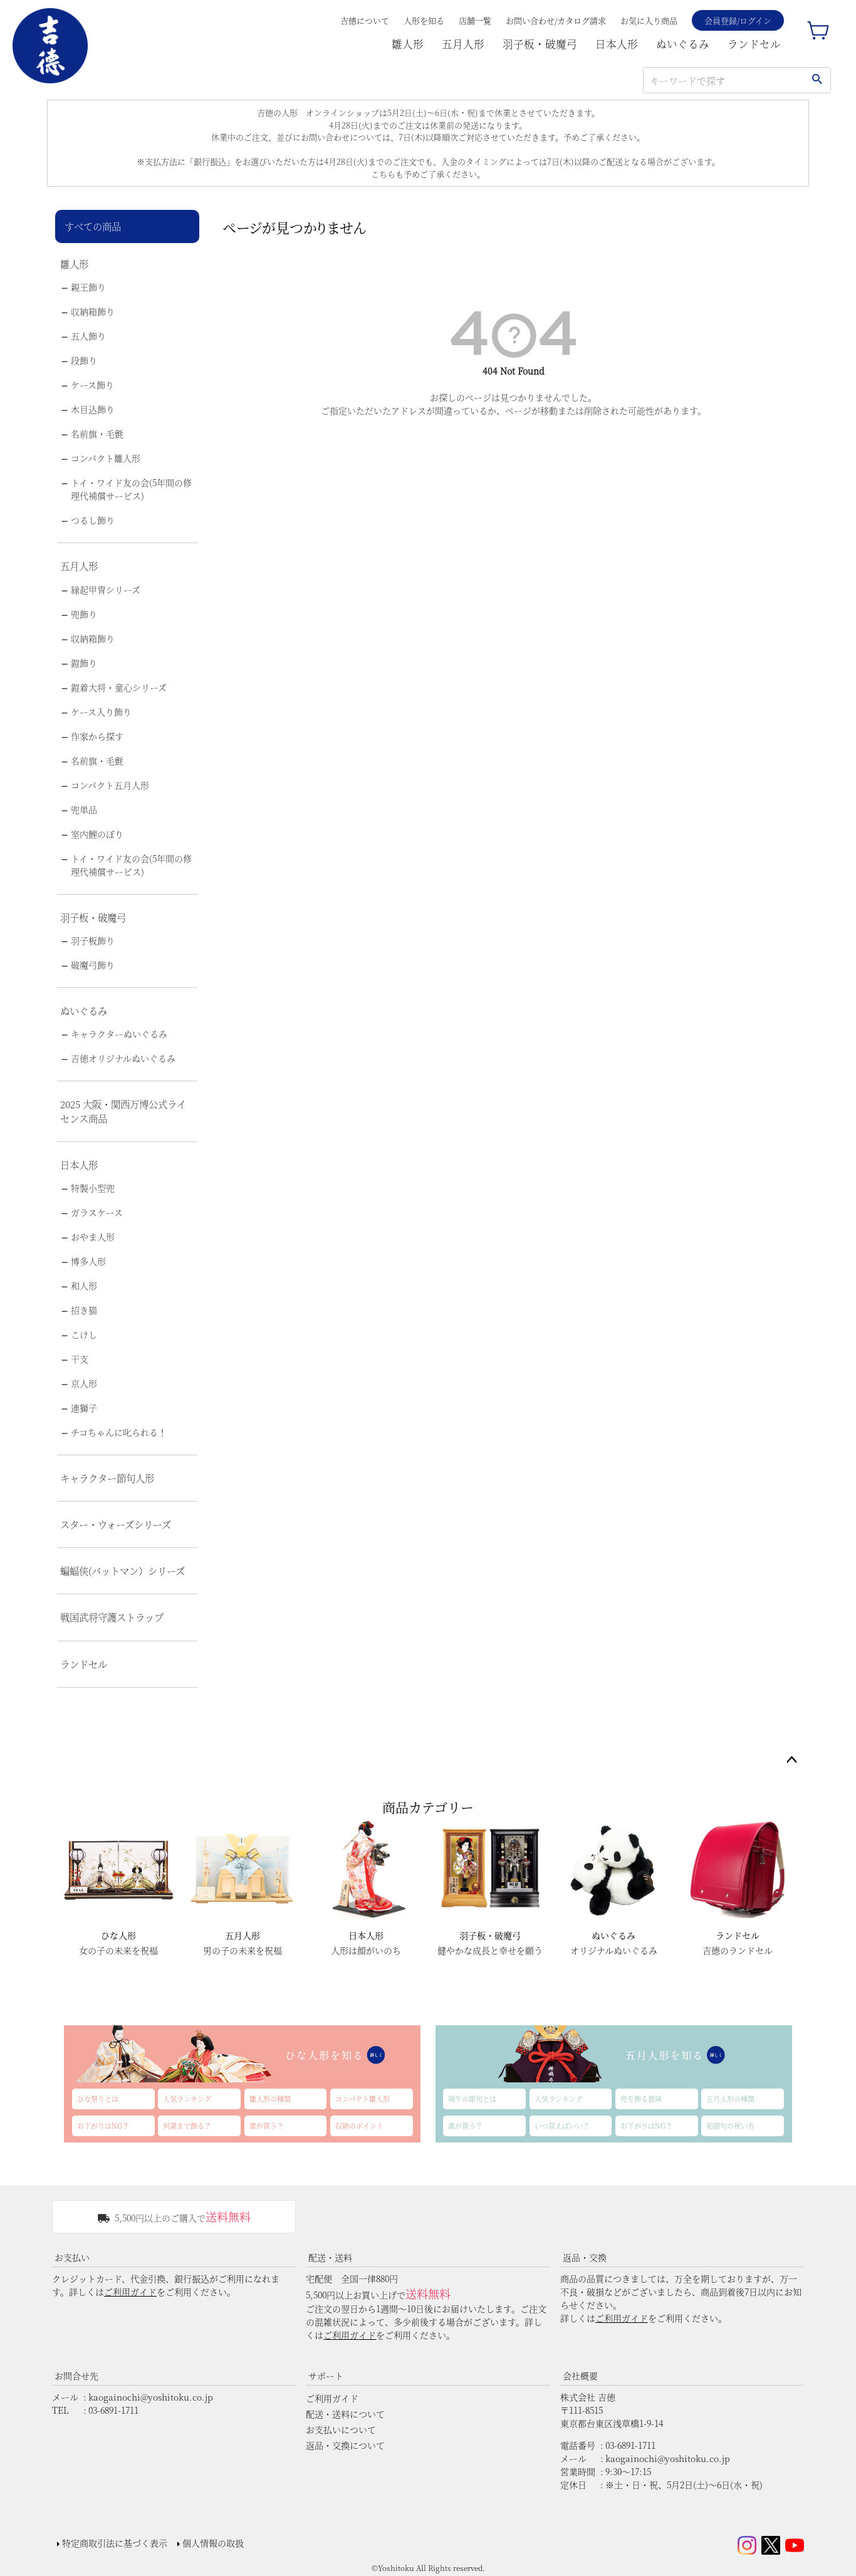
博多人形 (88, 1261)
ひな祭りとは (97, 2099)
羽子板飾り (93, 940)
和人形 (84, 1285)
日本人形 (616, 43)
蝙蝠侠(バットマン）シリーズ (122, 1570)
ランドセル (754, 43)
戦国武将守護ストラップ (112, 1617)
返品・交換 (585, 2257)
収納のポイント (359, 2126)
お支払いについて (341, 2429)
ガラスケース (97, 1212)
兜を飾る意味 (641, 2099)
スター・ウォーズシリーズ (115, 1524)
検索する (816, 80)
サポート (325, 2375)
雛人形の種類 (270, 2099)
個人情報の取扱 (213, 2543)
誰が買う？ (266, 2126)
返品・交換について (345, 2445)
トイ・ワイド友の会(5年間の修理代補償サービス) (131, 489)
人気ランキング (187, 2099)
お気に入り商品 (648, 20)
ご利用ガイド (130, 2291)
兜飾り (84, 614)
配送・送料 (330, 2257)
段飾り (84, 360)
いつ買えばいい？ (562, 2126)
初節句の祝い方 (730, 2126)
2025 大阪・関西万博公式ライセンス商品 (123, 1111)
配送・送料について (345, 2413)
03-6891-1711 (113, 2410)
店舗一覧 (475, 20)
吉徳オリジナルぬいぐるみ (123, 1058)
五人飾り (88, 336)
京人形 (84, 1383)
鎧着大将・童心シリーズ (119, 687)
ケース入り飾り (101, 711)
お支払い (72, 2257)
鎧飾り (84, 663)
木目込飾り (93, 409)
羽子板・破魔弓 (540, 43)
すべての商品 (93, 226)
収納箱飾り (93, 311)
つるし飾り (93, 520)
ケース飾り (92, 384)
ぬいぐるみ (682, 43)
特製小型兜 (93, 1188)
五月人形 (463, 43)
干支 (79, 1359)
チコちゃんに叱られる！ (119, 1432)
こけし (84, 1334)
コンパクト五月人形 (110, 785)
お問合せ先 (76, 2375)
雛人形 (408, 43)
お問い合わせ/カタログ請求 (556, 20)
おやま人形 (93, 1236)
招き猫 (84, 1310)
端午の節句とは (472, 2099)
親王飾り (88, 287)
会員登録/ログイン (737, 20)
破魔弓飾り (93, 964)
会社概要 (580, 2375)
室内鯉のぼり (97, 834)
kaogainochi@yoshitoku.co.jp (150, 2397)
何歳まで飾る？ (187, 2126)
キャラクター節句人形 (107, 1478)
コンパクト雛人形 (105, 458)
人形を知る (424, 20)
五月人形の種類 (730, 2099)
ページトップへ (791, 1760)
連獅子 (84, 1407)
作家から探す (97, 736)
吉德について (364, 20)
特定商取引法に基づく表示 (114, 2543)
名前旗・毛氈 (97, 433)
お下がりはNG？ (103, 2126)
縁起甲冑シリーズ (105, 589)
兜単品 (84, 809)
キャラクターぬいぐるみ (119, 1033)
